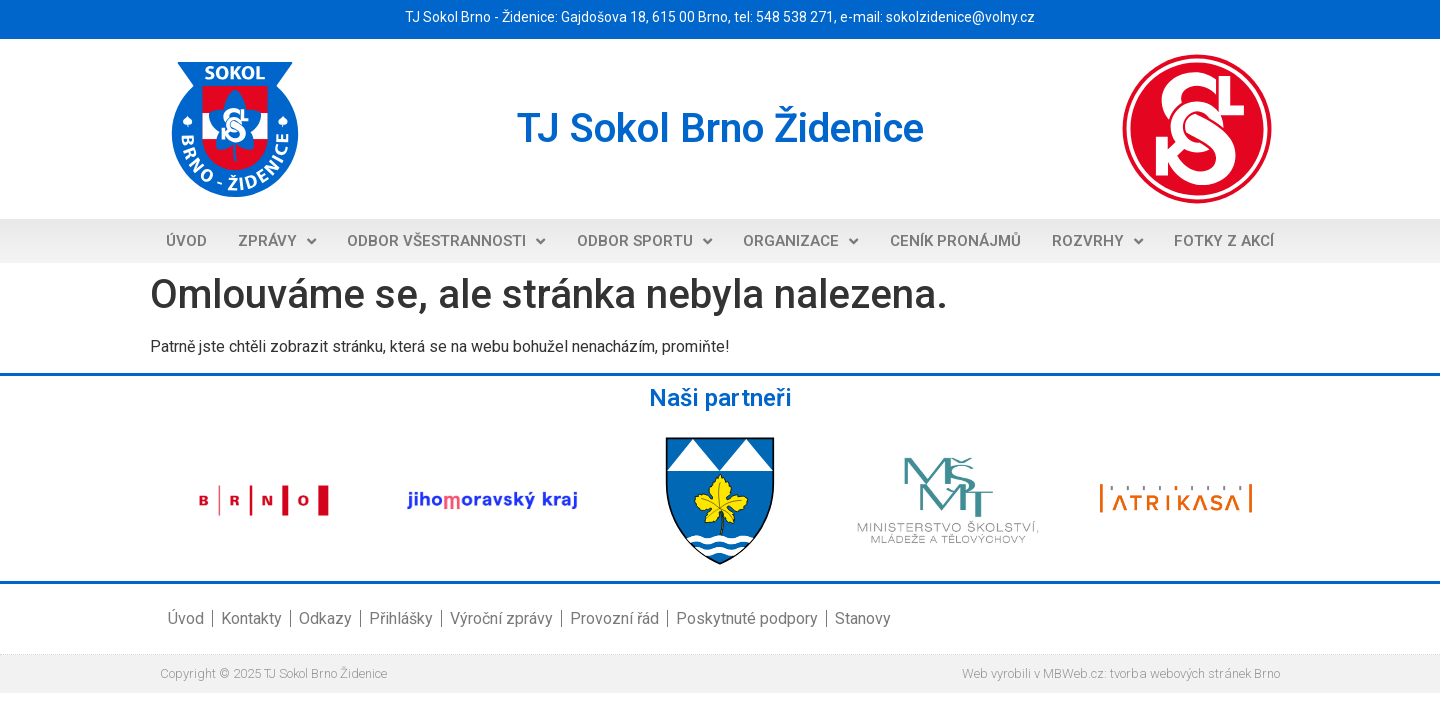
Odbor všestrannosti (446, 241)
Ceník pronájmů (955, 241)
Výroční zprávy (501, 618)
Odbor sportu (644, 241)
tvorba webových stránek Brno (1195, 673)
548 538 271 (795, 17)
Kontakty (251, 618)
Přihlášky (401, 618)
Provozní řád (614, 618)
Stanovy (863, 618)
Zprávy (277, 241)
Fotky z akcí (1224, 241)
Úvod (186, 241)
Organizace (800, 241)
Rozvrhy (1097, 241)
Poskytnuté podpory (747, 618)
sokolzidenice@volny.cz (960, 17)
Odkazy (325, 618)
